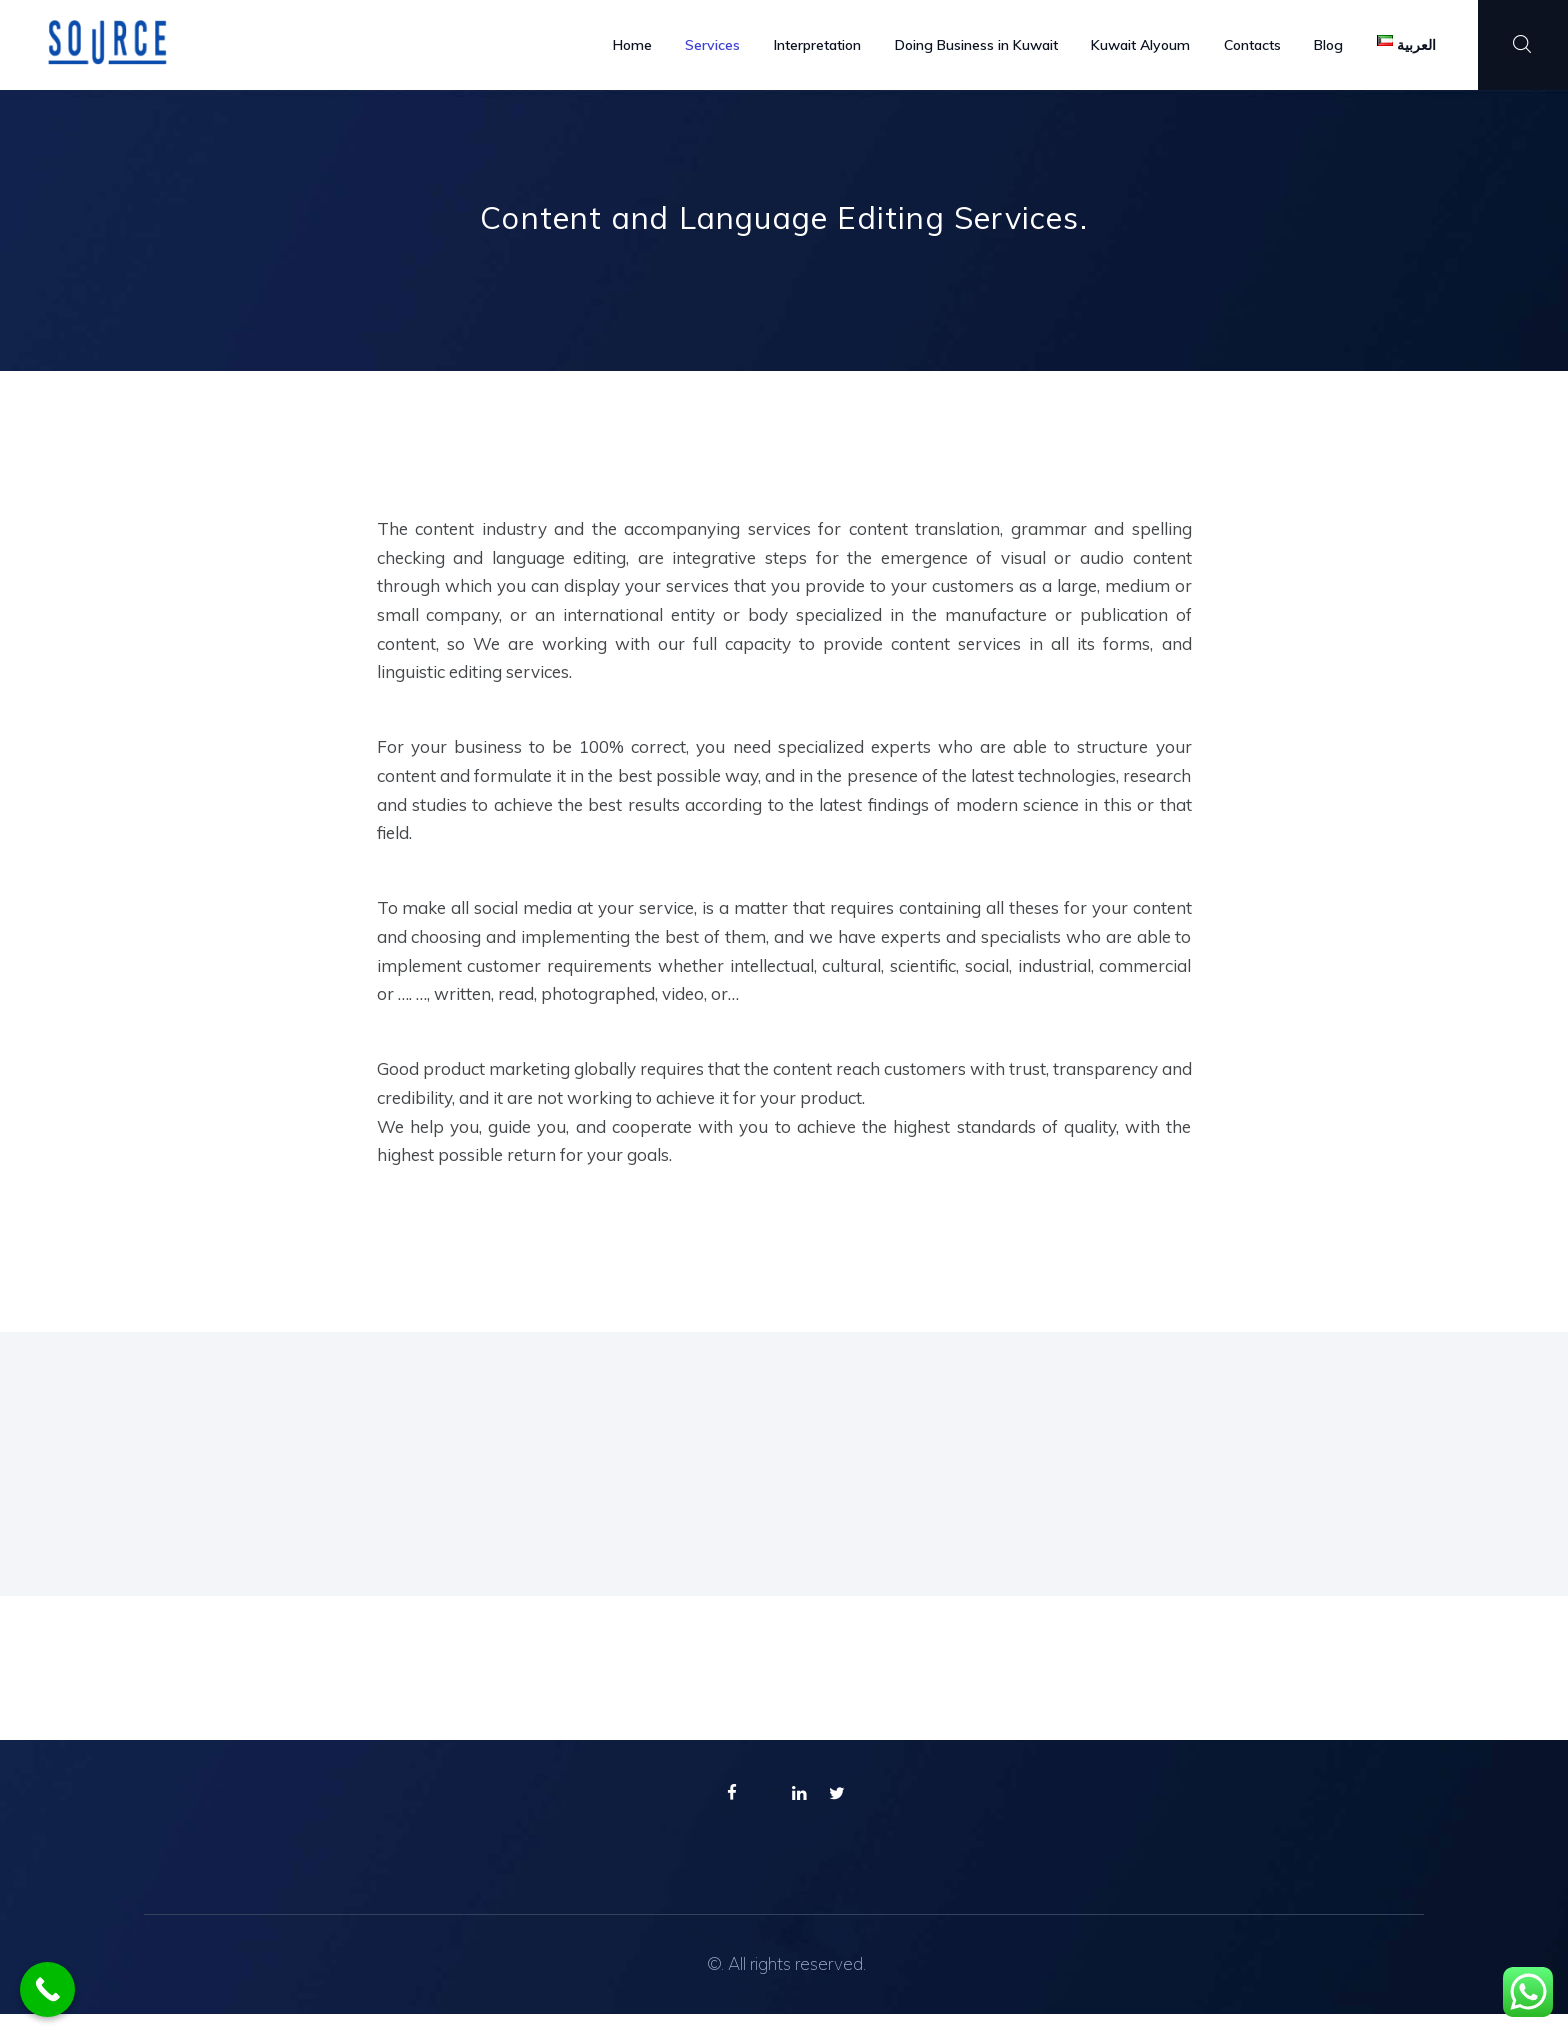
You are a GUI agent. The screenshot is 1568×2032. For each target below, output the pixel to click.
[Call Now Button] (47, 1989)
